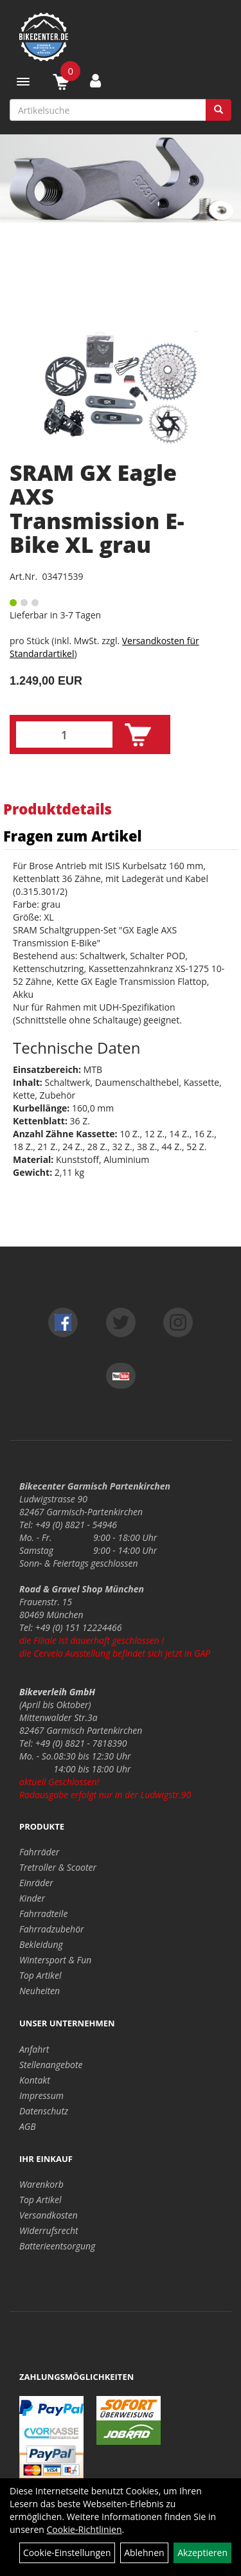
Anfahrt (34, 2049)
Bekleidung (41, 1944)
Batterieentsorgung (57, 2246)
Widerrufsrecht (48, 2230)
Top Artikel (40, 1975)
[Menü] (23, 81)
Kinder (32, 1898)
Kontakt (34, 2080)
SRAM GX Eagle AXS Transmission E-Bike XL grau (97, 508)
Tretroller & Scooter (57, 1867)
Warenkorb (41, 2184)
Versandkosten (48, 2215)
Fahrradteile (43, 1913)
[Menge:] (64, 734)
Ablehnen (144, 2552)
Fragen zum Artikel (72, 835)
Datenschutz (43, 2111)
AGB (27, 2126)
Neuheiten (39, 1991)
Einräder (36, 1883)
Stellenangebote (51, 2064)
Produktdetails (57, 808)
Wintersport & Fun (55, 1960)
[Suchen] (218, 110)
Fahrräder (39, 1852)
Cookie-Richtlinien (84, 2529)
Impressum (41, 2095)
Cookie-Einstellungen (67, 2552)
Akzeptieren (202, 2552)
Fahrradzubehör (51, 1929)
